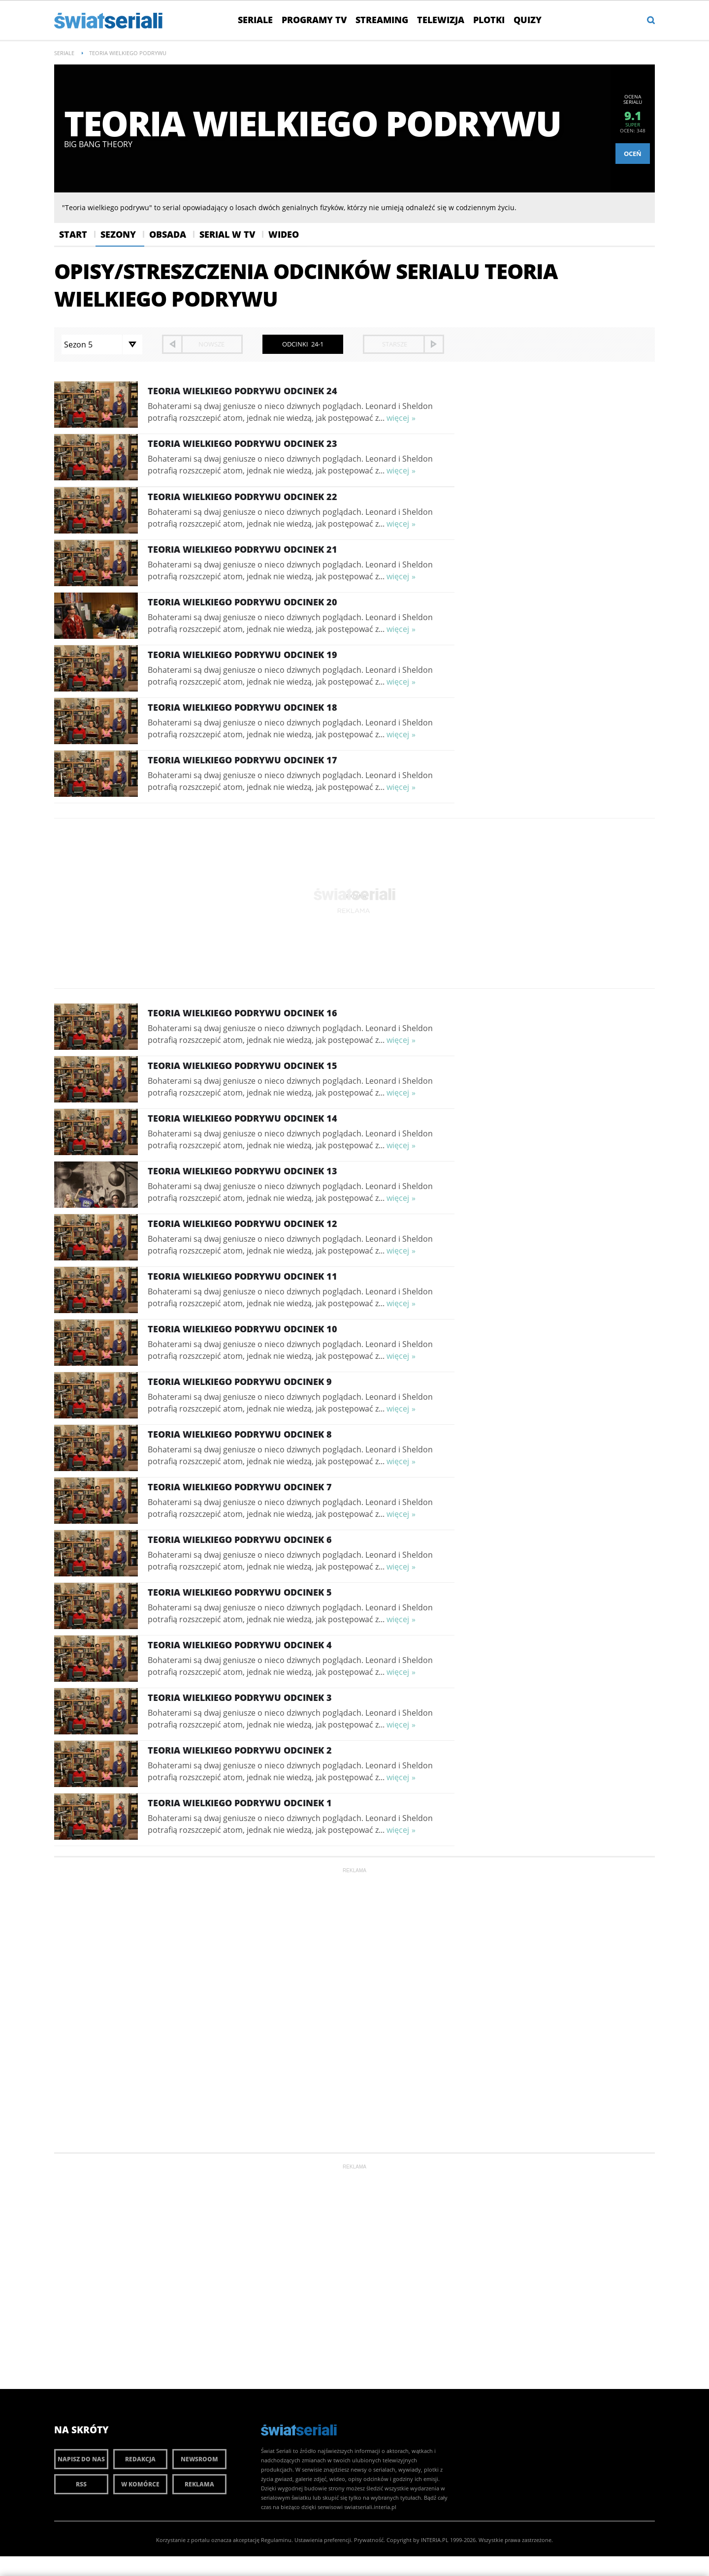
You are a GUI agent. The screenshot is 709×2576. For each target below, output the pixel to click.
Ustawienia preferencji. (323, 2540)
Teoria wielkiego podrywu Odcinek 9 (240, 1381)
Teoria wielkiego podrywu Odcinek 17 (242, 760)
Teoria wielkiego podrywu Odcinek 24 (242, 391)
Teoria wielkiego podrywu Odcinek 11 (242, 1276)
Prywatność (369, 2540)
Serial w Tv (227, 234)
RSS (81, 2484)
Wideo (283, 234)
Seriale (255, 20)
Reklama (199, 2484)
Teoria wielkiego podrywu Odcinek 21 (242, 549)
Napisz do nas (81, 2459)
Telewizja (440, 20)
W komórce (140, 2484)
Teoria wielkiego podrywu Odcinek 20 (242, 602)
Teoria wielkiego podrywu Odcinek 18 (242, 707)
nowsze (211, 344)
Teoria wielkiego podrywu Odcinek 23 (242, 443)
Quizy (528, 20)
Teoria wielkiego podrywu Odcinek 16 (242, 1013)
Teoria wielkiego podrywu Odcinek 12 (242, 1223)
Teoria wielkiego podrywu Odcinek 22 (242, 497)
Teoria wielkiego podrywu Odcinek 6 (240, 1539)
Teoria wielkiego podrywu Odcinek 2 (240, 1750)
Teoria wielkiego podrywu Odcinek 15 (242, 1065)
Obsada (167, 234)
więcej (398, 417)
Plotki (489, 20)
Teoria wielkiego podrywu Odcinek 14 (242, 1118)
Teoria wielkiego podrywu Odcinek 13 (242, 1171)
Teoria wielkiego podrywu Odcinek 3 (240, 1697)
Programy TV (314, 20)
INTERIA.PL (435, 2540)
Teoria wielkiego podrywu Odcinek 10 (242, 1329)
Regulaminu (276, 2540)
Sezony (118, 234)
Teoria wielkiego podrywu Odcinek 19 (242, 654)
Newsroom (199, 2459)
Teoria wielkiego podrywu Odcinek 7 (240, 1487)
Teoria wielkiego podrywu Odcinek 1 (240, 1803)
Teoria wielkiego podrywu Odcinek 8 (240, 1434)
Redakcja (140, 2459)
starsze (394, 344)
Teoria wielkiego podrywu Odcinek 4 (240, 1645)
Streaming (381, 20)
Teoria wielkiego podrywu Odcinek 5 (240, 1592)
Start (73, 234)
